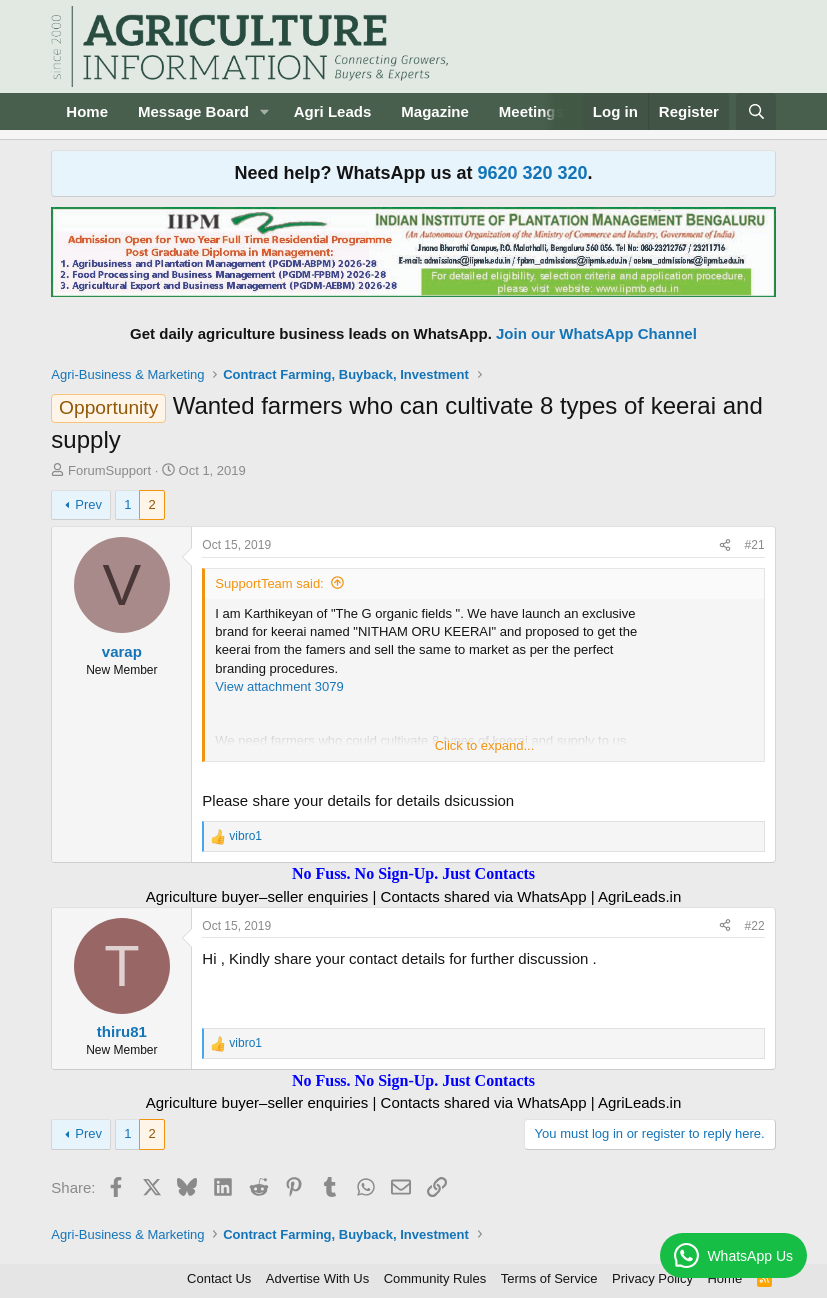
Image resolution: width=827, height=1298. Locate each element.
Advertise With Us (317, 1278)
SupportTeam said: (269, 583)
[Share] (725, 545)
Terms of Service (549, 1278)
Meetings (531, 111)
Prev (88, 504)
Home (87, 111)
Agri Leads (333, 111)
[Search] (755, 111)
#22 (755, 926)
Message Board (193, 111)
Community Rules (435, 1278)
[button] (265, 111)
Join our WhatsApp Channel (596, 333)
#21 (755, 545)
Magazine (435, 111)
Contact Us (219, 1278)
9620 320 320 (532, 173)
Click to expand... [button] (485, 745)
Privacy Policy (652, 1278)
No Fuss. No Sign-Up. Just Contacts (413, 873)
